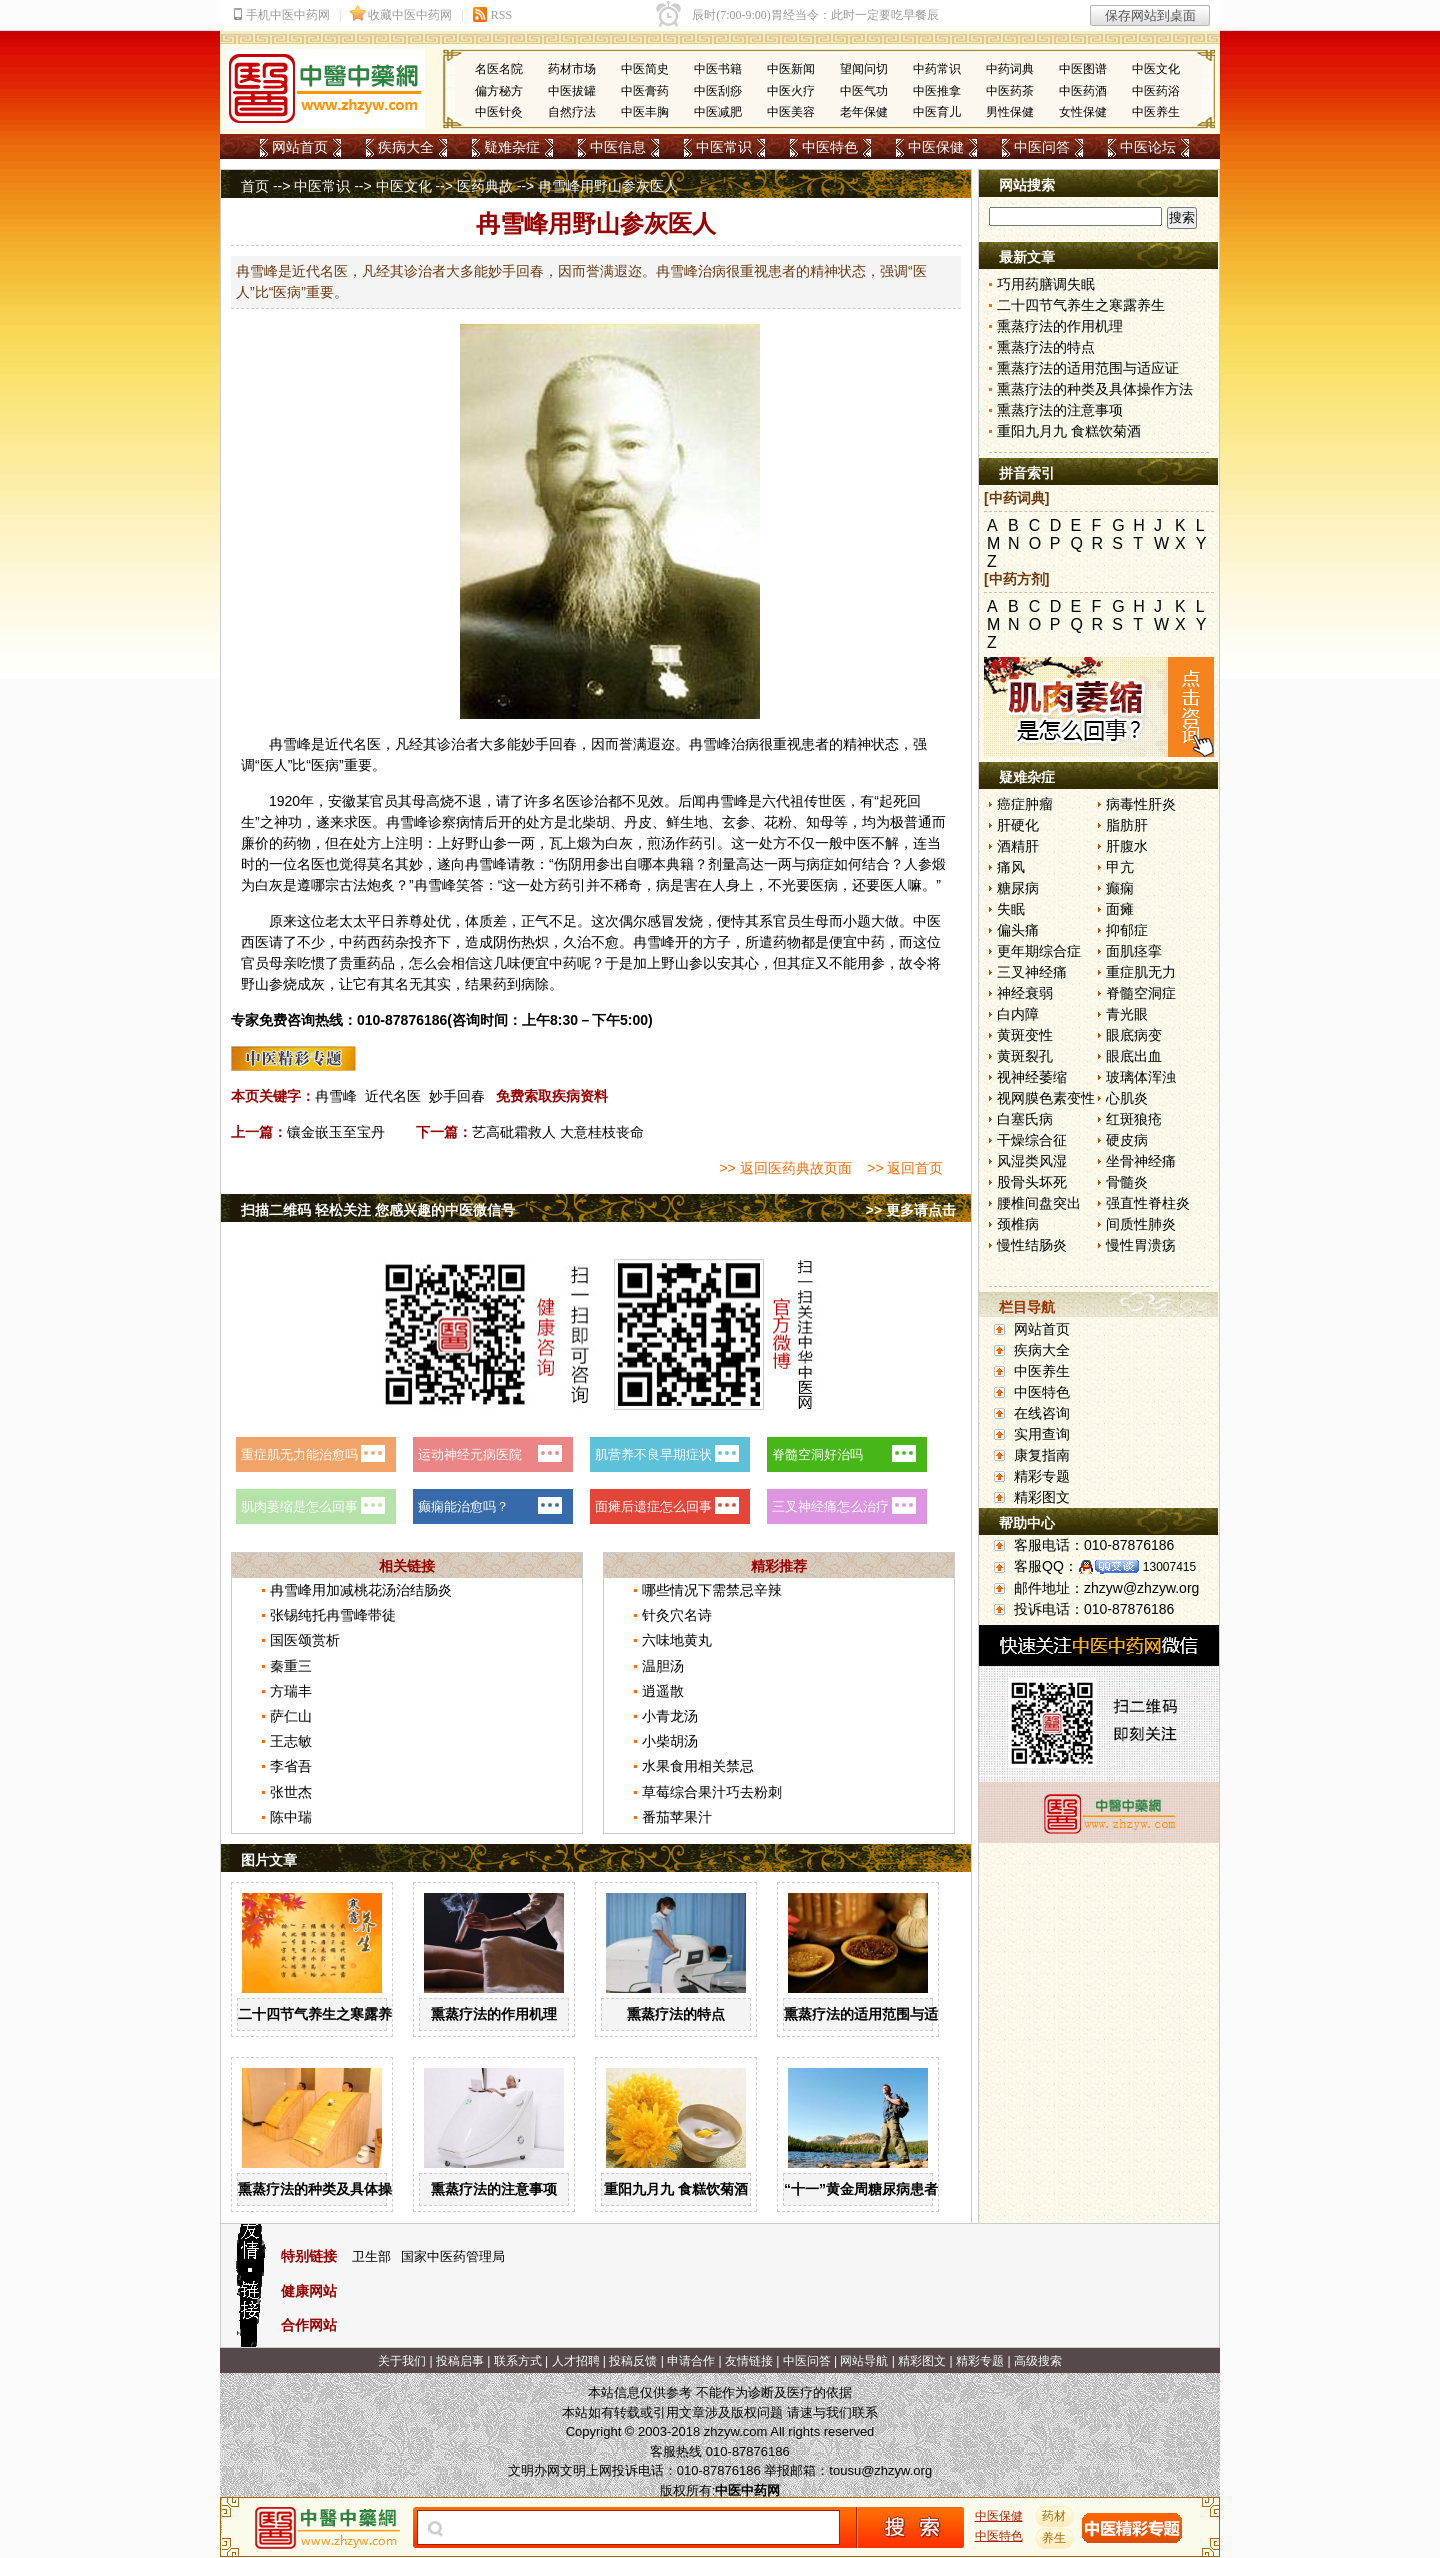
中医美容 (791, 112)
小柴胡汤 (670, 1741)
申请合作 (691, 2361)
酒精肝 (1018, 846)
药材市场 (572, 69)
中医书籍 (718, 69)
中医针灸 (499, 112)
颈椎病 (1018, 1224)
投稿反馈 (633, 2361)
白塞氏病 (1025, 1119)
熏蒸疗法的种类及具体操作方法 (336, 2189)
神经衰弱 (1025, 993)
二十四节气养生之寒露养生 (322, 2014)
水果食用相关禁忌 (698, 1766)
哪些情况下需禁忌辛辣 (712, 1590)
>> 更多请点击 (911, 1210)
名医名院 (499, 69)
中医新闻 (791, 69)
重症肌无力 (1141, 972)
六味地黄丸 (677, 1640)
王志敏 (291, 1741)
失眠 (1011, 909)
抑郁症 (1127, 930)
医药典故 (485, 186)
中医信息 (618, 147)
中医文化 (1156, 69)
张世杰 (291, 1792)
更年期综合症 (1039, 951)
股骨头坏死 (1032, 1182)
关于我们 (402, 2361)
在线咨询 (1042, 1413)
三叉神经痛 (1032, 972)
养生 (1055, 2538)
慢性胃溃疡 (1141, 1245)
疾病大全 (406, 147)
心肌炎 (1127, 1098)
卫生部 (371, 2256)
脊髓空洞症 (1141, 993)
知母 (820, 822)
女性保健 (1083, 112)
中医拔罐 (572, 91)
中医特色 (830, 147)
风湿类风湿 (1032, 1161)
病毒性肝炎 (1141, 804)
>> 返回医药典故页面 (785, 1168)
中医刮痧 (718, 91)
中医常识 (724, 147)
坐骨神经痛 (1141, 1161)
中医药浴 (1156, 91)
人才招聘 (576, 2361)
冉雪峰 (336, 1096)
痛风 (1011, 867)
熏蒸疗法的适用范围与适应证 (875, 2014)
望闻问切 (864, 69)
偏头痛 (1018, 930)
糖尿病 (1018, 888)
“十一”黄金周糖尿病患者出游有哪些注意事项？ (931, 2189)
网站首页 (300, 147)
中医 (857, 843)
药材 (1055, 2516)
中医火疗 (791, 91)
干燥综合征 (1032, 1140)
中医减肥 (718, 112)
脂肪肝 (1127, 825)
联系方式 (518, 2361)
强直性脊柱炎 (1148, 1203)
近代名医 (393, 1096)
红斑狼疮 (1134, 1119)
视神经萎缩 (1032, 1077)
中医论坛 (1148, 147)
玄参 (736, 822)
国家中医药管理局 (453, 2256)
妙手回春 (457, 1096)
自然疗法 (572, 112)
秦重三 (291, 1666)
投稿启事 (460, 2361)
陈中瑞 (291, 1817)
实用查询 (1042, 1434)
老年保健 (864, 112)
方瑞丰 (291, 1691)
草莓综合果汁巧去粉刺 (712, 1792)
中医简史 (645, 69)
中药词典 (1010, 69)
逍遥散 (663, 1691)
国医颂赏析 (305, 1640)
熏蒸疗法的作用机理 (494, 2014)
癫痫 (1120, 888)
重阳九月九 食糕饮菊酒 (676, 2189)
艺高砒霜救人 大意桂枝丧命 (558, 1132)
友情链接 (749, 2361)
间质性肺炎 (1141, 1224)
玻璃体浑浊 (1141, 1077)
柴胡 (596, 822)
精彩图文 (1042, 1497)
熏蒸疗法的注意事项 (494, 2189)
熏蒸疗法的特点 (676, 2014)
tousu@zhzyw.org (880, 2470)
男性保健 (1010, 112)
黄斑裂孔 (1025, 1056)
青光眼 (1127, 1014)
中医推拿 (937, 91)
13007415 (1169, 1567)
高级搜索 (1038, 2361)
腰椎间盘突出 (1039, 1203)
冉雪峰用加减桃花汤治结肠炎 (361, 1590)
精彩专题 (1042, 1476)
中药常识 (937, 69)
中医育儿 (937, 112)
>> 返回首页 (905, 1168)
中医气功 (864, 91)
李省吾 (291, 1766)
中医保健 (936, 147)
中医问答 (1042, 147)
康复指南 (1042, 1455)
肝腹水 (1127, 846)
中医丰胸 (645, 112)
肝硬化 (1018, 825)
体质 (479, 921)
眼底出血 (1134, 1056)
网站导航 (864, 2361)
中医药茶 (1010, 91)
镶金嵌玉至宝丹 (336, 1132)
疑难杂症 (512, 147)
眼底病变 (1134, 1035)
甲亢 (1120, 867)
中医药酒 (1083, 91)
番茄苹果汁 (677, 1817)
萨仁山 (291, 1716)
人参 (918, 864)
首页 (255, 186)
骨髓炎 (1127, 1182)
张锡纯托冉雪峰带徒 (333, 1615)
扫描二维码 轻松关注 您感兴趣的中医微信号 (378, 1210)
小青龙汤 (670, 1716)
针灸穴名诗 (677, 1615)
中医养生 (1156, 112)
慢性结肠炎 (1032, 1245)
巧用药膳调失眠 (1046, 284)
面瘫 (1120, 909)
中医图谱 (1083, 69)
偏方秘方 (499, 91)
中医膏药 (645, 91)
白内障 (1018, 1014)
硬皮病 (1127, 1140)
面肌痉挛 (1134, 951)
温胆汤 (663, 1666)
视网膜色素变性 (1046, 1098)
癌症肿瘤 (1025, 804)
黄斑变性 (1025, 1035)
